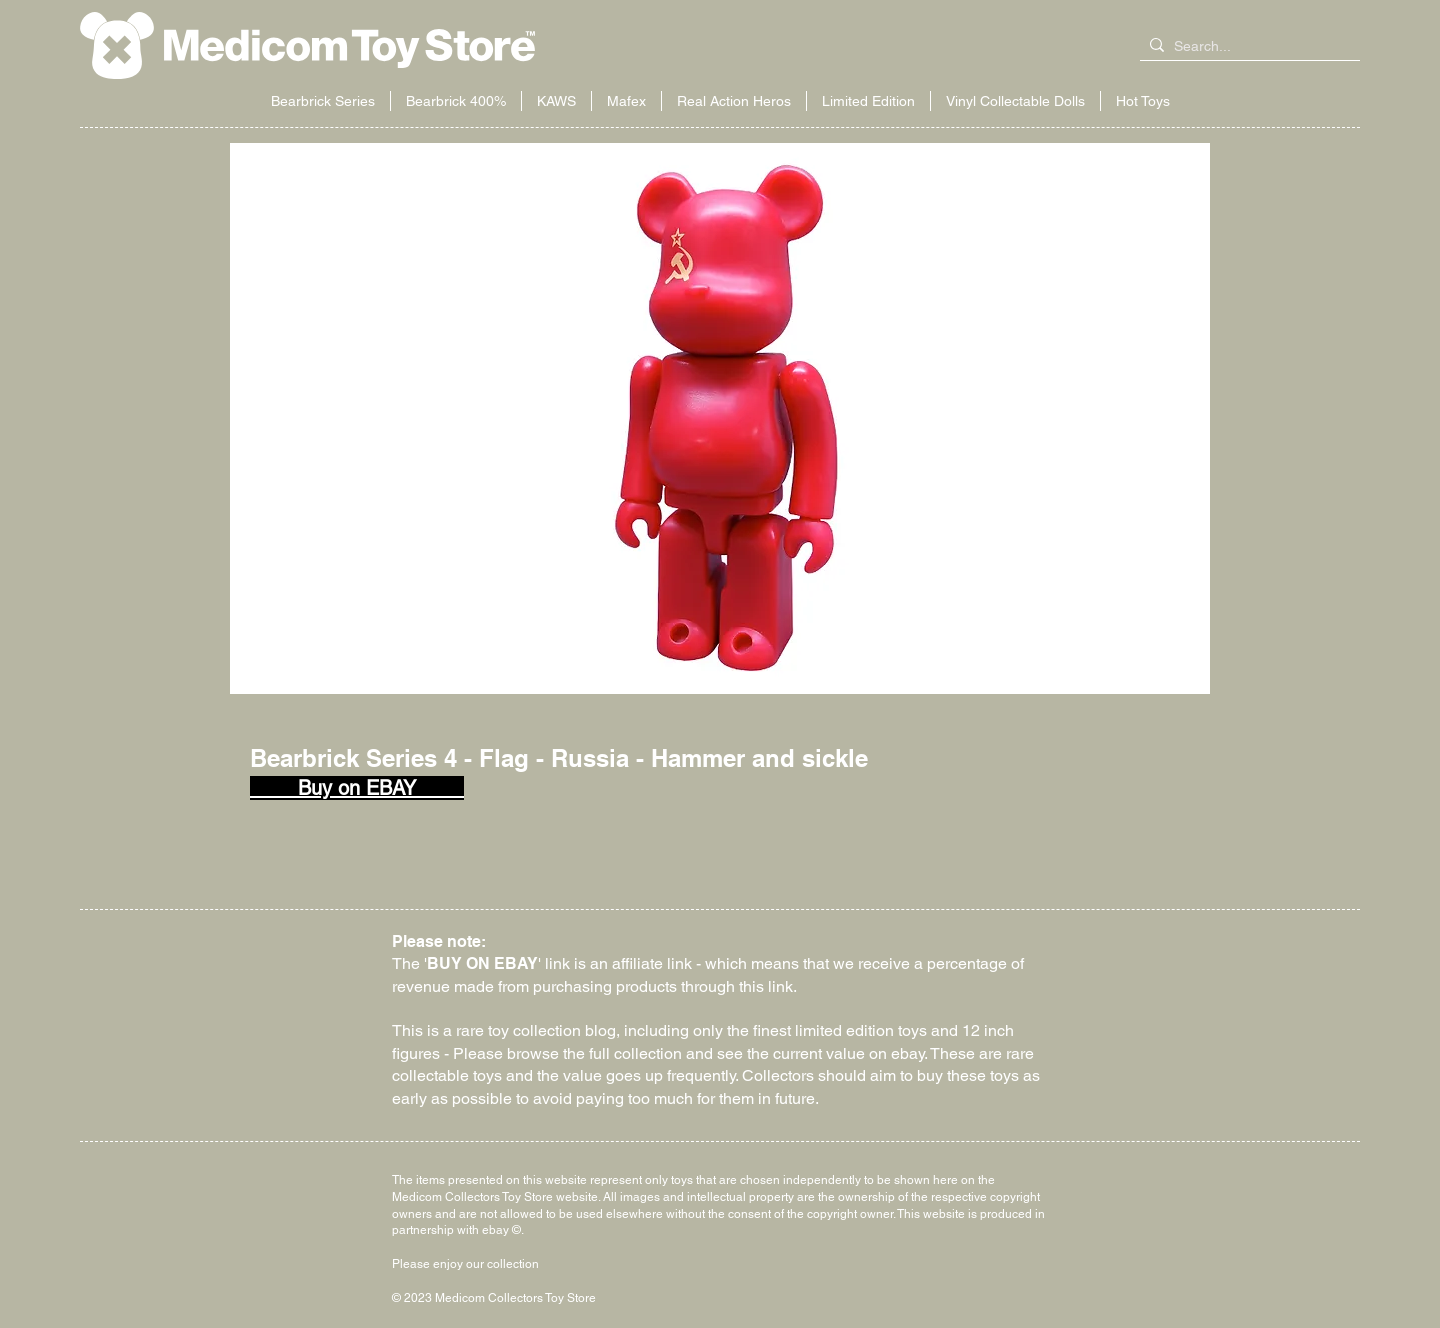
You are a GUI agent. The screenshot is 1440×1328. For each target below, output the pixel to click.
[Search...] (1246, 47)
